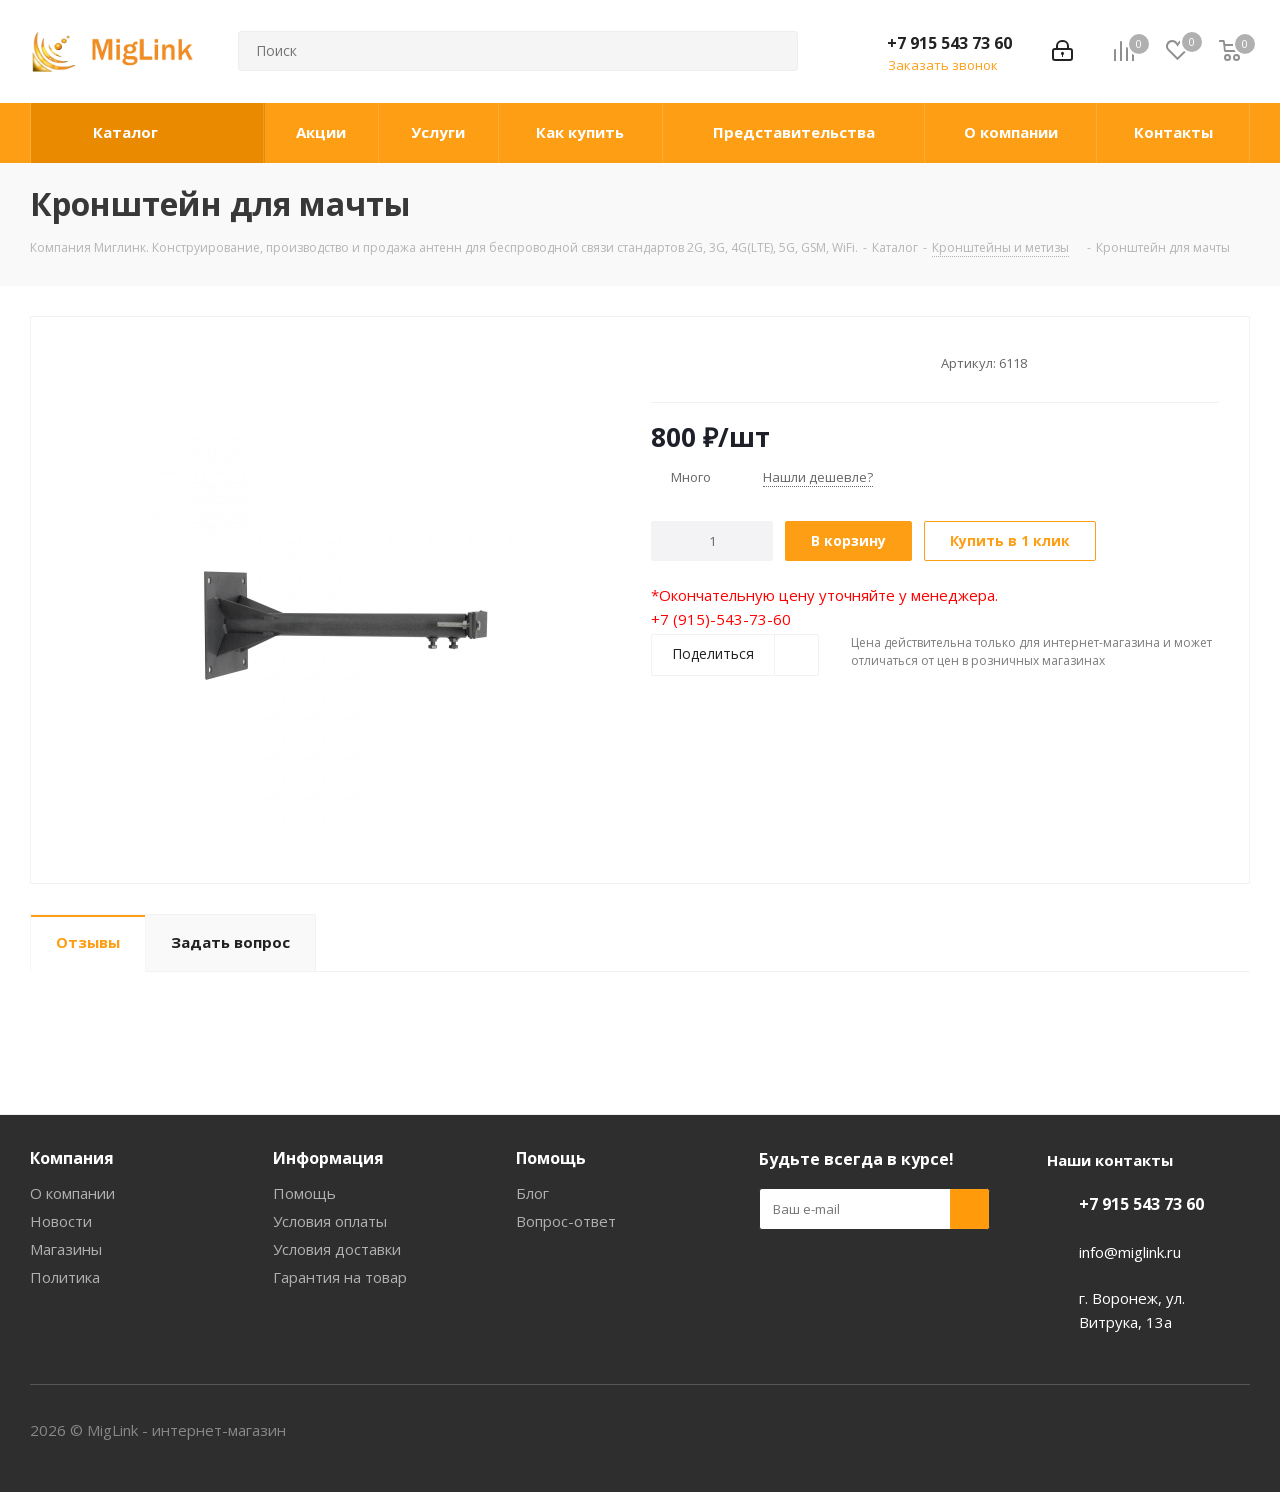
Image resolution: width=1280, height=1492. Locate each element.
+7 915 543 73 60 (949, 43)
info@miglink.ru (1130, 1252)
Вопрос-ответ (566, 1221)
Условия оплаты (330, 1221)
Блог (532, 1193)
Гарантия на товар (340, 1277)
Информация (328, 1158)
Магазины (66, 1249)
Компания (72, 1158)
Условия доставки (337, 1249)
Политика (65, 1277)
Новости (61, 1221)
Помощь (304, 1193)
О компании (72, 1193)
